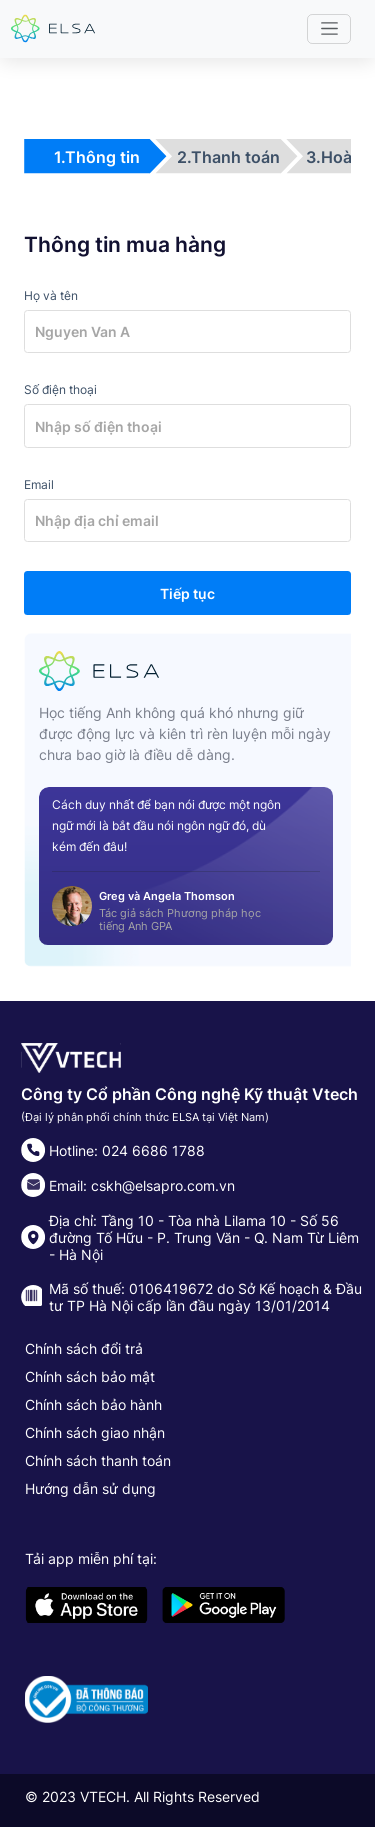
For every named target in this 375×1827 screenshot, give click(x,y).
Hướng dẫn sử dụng (90, 1488)
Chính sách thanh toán (98, 1460)
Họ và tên (51, 295)
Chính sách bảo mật (90, 1376)
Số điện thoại (60, 389)
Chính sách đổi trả (84, 1348)
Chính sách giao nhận (95, 1432)
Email (39, 484)
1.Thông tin (97, 157)
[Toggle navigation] (329, 29)
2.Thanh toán (228, 157)
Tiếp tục (187, 593)
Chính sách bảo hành (93, 1404)
